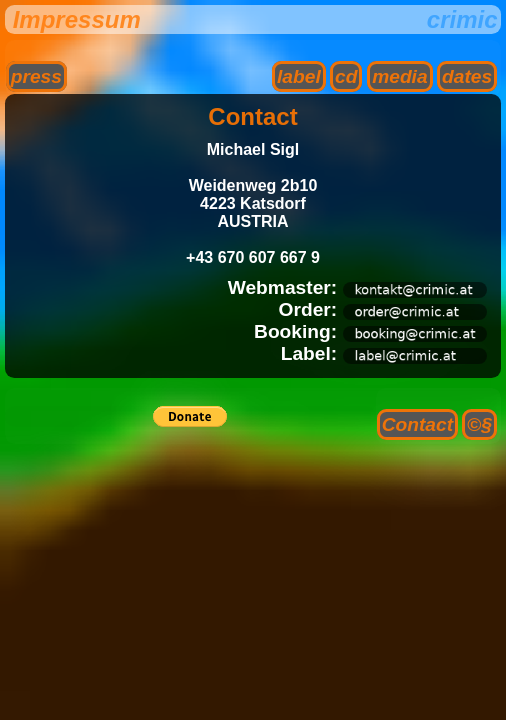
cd (346, 76)
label (299, 76)
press (36, 76)
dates (467, 76)
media (399, 76)
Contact (417, 424)
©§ (479, 424)
